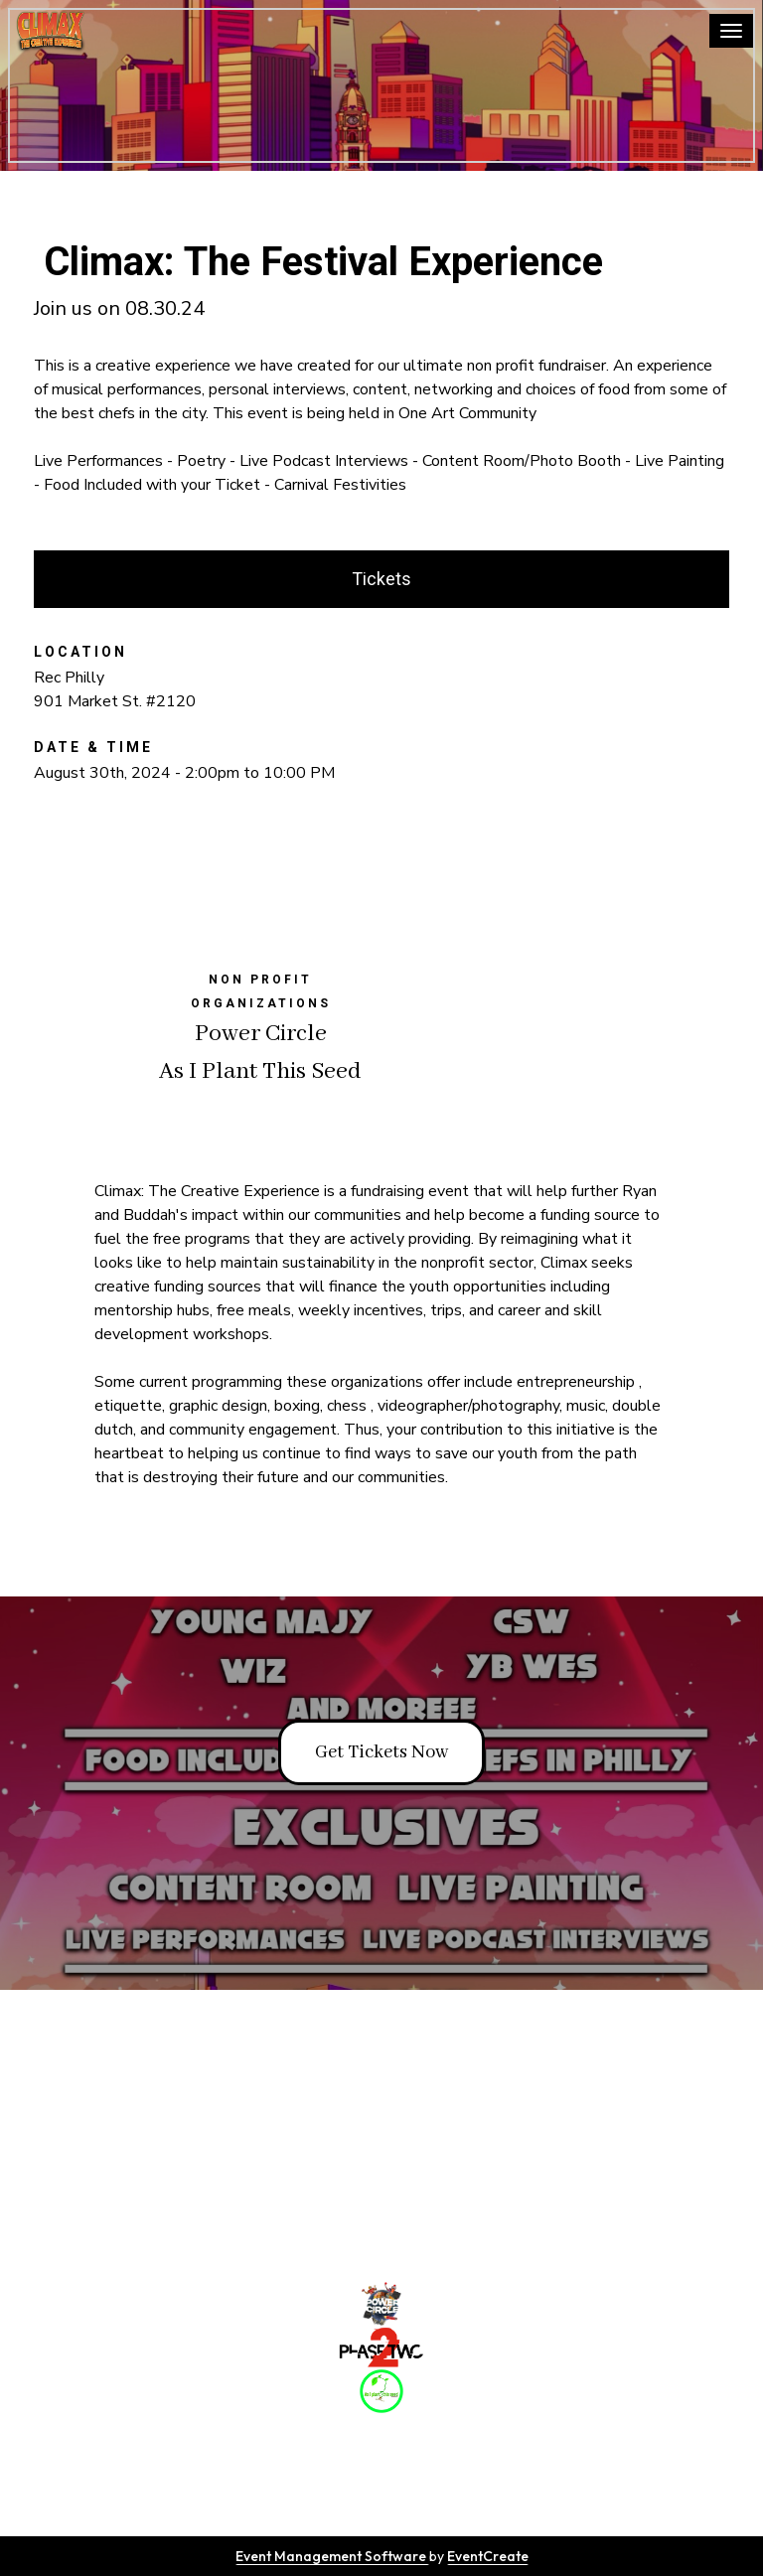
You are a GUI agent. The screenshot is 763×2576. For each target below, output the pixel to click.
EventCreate (488, 2556)
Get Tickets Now (381, 1752)
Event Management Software (332, 2556)
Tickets (381, 578)
